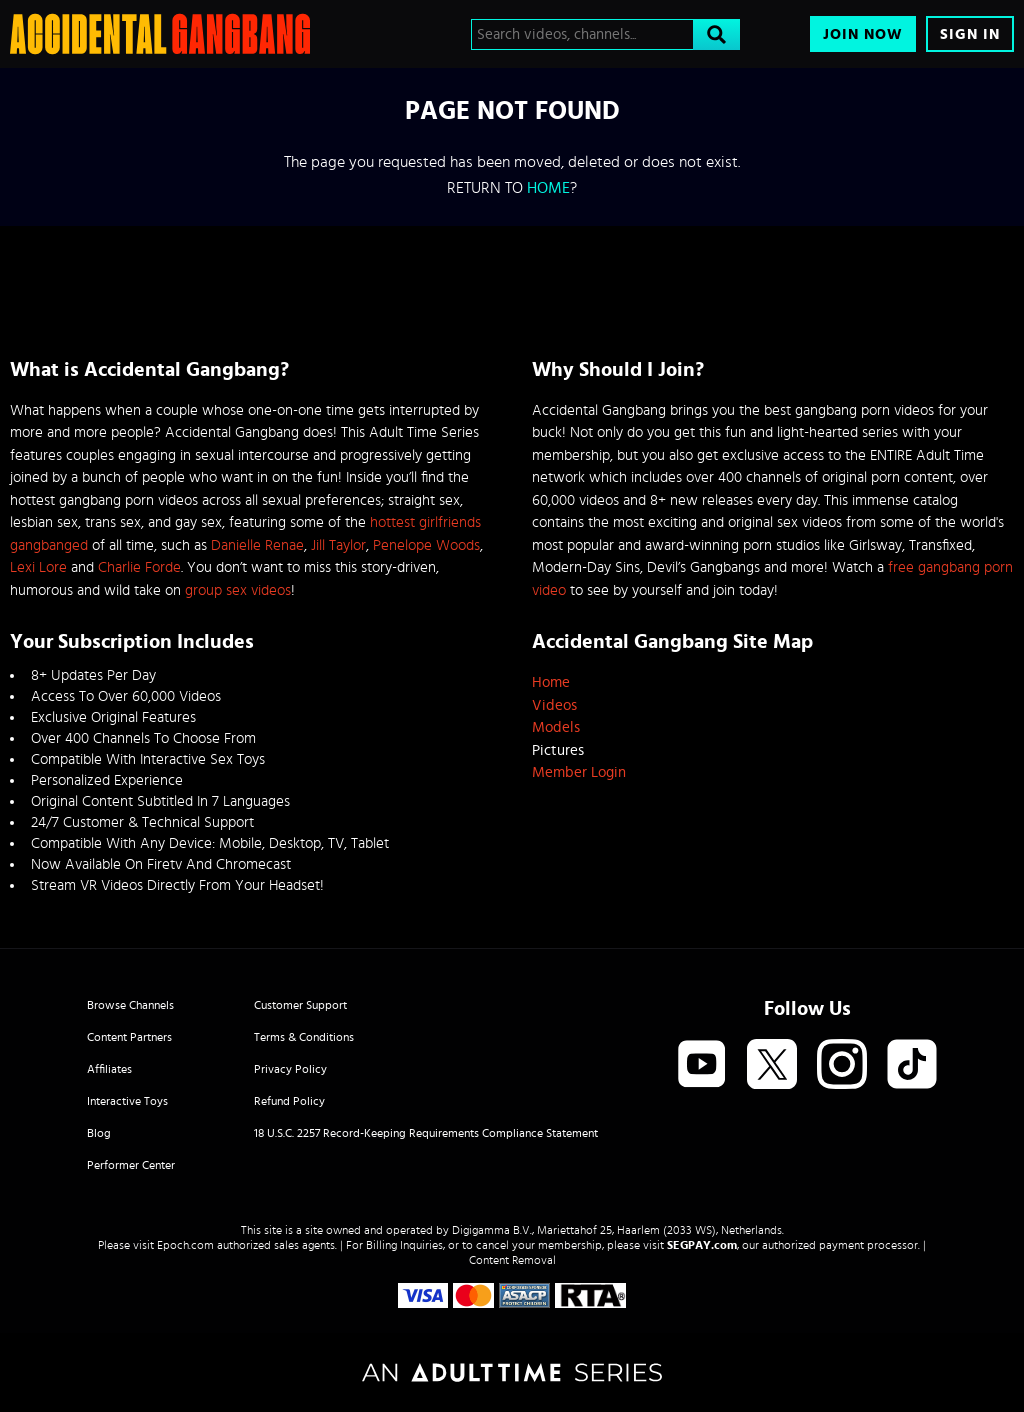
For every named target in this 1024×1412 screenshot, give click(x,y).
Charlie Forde (139, 567)
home (548, 188)
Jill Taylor (338, 545)
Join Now (863, 34)
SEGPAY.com (702, 1245)
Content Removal (512, 1260)
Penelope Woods (426, 545)
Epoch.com (185, 1245)
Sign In (970, 34)
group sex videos (238, 590)
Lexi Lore (38, 567)
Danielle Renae (257, 545)
